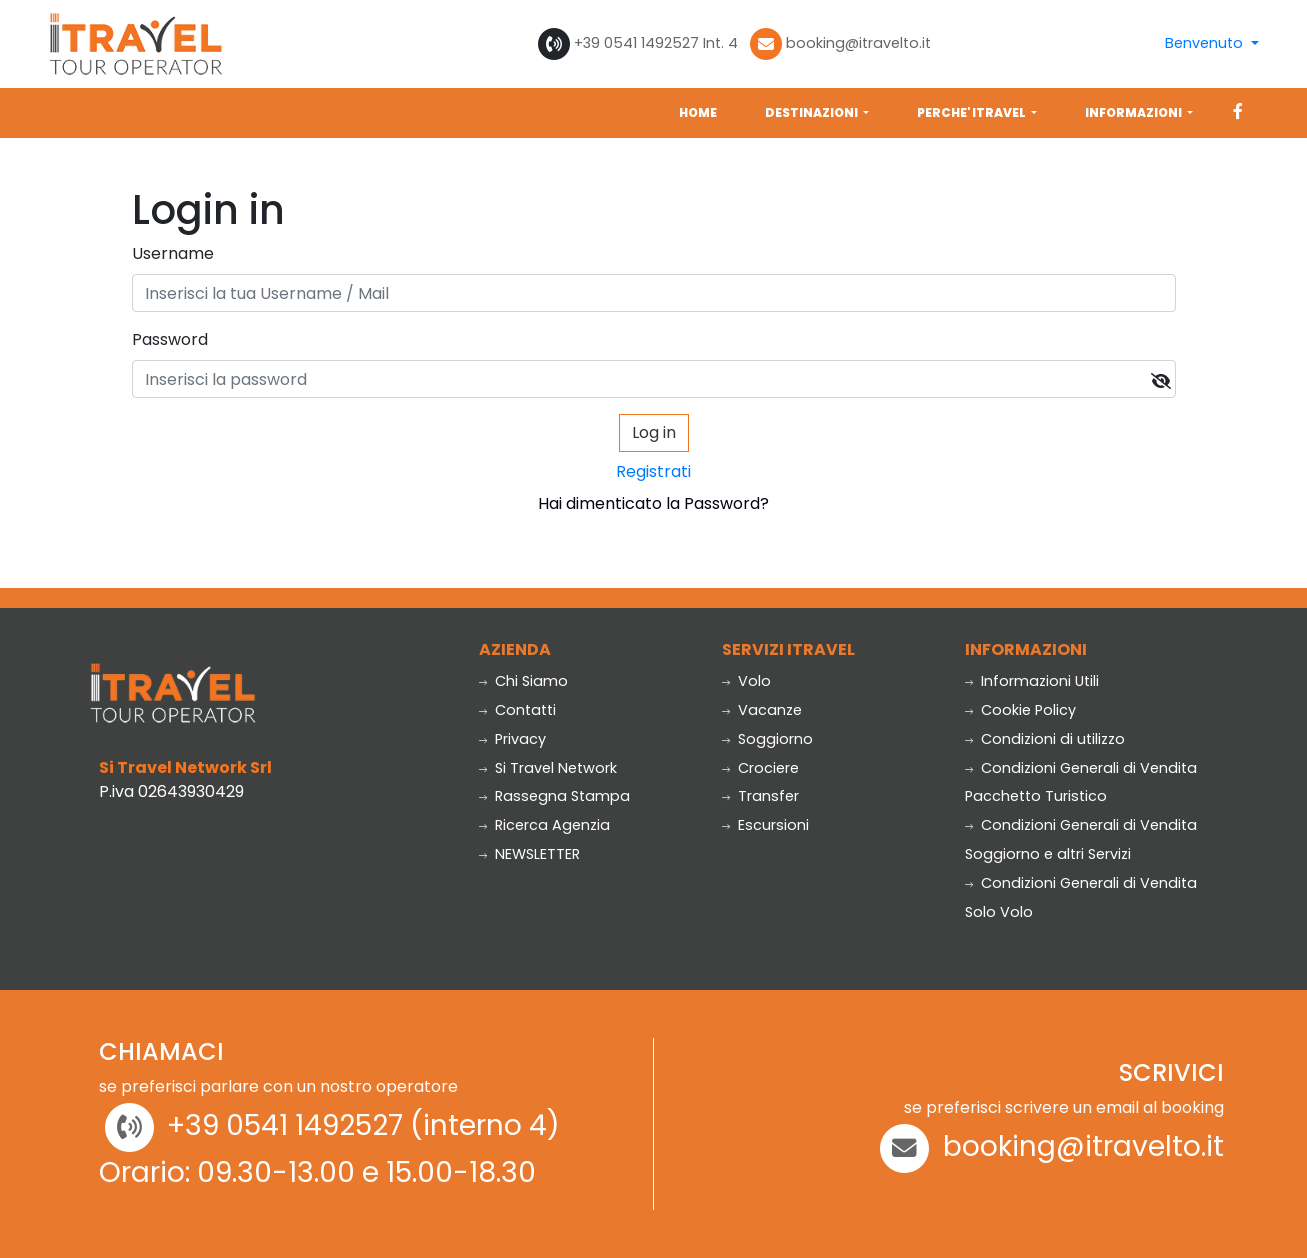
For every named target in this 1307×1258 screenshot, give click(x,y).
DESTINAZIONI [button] (812, 112)
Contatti (517, 710)
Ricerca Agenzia (544, 825)
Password (170, 339)
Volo (746, 681)
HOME (698, 112)
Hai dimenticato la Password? (653, 503)
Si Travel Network (548, 768)
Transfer (760, 796)
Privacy (512, 739)
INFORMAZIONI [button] (1134, 112)
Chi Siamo (523, 681)
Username (173, 253)
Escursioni (765, 825)
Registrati (653, 471)
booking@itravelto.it (858, 43)
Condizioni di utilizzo (1045, 739)
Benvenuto (1206, 43)
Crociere (760, 768)
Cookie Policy (1020, 710)
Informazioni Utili (1032, 681)
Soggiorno (767, 739)
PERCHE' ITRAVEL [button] (972, 112)
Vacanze (762, 710)
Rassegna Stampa (554, 796)
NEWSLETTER (529, 854)
